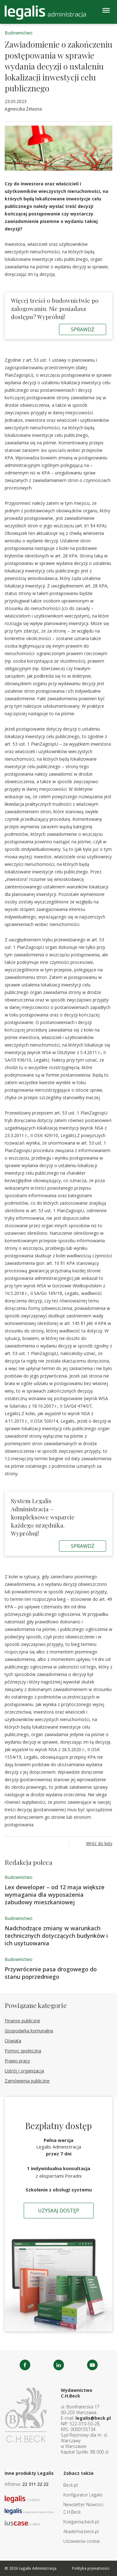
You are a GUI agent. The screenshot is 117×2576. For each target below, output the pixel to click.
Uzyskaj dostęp (58, 2210)
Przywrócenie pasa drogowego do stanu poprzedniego (51, 1972)
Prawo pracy (17, 2061)
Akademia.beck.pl (81, 2531)
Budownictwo (18, 33)
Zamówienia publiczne (27, 2081)
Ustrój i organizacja (24, 2071)
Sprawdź (82, 329)
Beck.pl (70, 2485)
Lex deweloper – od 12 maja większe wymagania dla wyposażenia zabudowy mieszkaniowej (55, 1894)
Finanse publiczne (22, 2021)
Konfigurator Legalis (83, 2495)
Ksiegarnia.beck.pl (81, 2522)
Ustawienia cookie (81, 2541)
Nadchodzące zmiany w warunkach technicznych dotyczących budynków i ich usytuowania (56, 1935)
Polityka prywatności (90, 2568)
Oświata (13, 2041)
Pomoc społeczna (23, 2051)
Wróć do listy (99, 1843)
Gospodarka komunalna (29, 2031)
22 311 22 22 (35, 2484)
